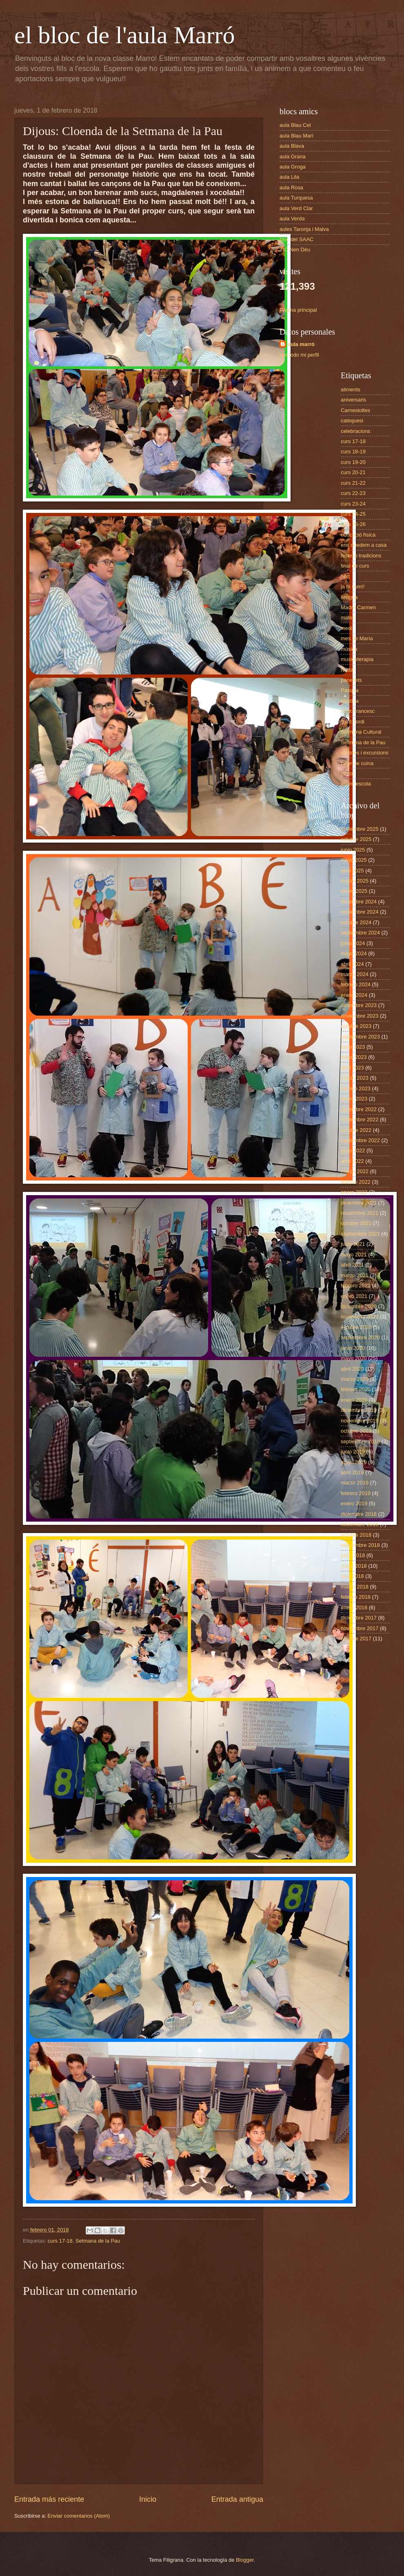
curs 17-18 (60, 2241)
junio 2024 (353, 943)
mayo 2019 (354, 1462)
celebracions (355, 431)
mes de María (357, 638)
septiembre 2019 (360, 1441)
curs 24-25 (353, 514)
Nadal (348, 670)
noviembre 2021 (359, 1213)
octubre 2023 (356, 1026)
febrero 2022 (356, 1182)
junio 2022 (353, 1150)
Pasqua (350, 690)
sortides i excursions (364, 753)
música (349, 649)
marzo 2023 (354, 1078)
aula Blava (292, 146)
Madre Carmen (358, 607)
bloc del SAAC (296, 239)
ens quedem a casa (363, 545)
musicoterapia (357, 659)
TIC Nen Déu (295, 249)
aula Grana (293, 156)
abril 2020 (352, 1369)
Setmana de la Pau (97, 2241)
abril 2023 (352, 1068)
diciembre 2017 (359, 1618)
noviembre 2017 (359, 1628)
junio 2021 (353, 1244)
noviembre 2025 (359, 829)
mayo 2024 (354, 953)
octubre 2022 (356, 1130)
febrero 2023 (356, 1088)
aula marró (301, 344)
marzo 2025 (354, 881)
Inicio (147, 2499)
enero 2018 (354, 1607)
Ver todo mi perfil (299, 355)
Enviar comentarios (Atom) (79, 2516)
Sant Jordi (352, 722)
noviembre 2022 (359, 1119)
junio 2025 (353, 850)
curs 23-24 (353, 504)
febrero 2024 (356, 984)
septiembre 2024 (360, 933)
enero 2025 (354, 891)
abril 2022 (352, 1161)
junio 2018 (353, 1555)
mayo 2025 (354, 860)
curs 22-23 (353, 493)
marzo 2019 (354, 1483)
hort (345, 576)
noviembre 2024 (359, 912)
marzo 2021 (354, 1275)
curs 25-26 (353, 524)
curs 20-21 (353, 472)
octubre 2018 (356, 1535)
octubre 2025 (356, 839)
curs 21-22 (353, 483)
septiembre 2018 (360, 1545)
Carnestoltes (355, 410)
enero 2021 (354, 1296)
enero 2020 (354, 1400)
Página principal (298, 310)
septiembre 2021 (360, 1234)
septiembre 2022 (360, 1140)
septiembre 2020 (360, 1337)
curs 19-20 (353, 462)
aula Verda (292, 218)
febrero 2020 (356, 1389)
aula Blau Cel (295, 125)
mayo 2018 (354, 1566)
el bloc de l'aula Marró (124, 35)
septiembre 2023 (360, 1037)
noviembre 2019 (359, 1421)
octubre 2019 (356, 1431)
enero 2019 (354, 1503)
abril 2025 (352, 871)
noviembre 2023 (359, 1016)
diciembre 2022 (359, 1109)
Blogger (245, 2560)
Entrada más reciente (49, 2499)
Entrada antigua (237, 2499)
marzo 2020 (354, 1379)
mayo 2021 (354, 1254)
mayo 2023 (354, 1057)
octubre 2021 (356, 1223)
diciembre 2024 (359, 902)
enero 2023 (354, 1099)
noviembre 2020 (359, 1317)
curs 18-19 (353, 451)
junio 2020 (353, 1348)
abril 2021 (352, 1265)
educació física (358, 535)
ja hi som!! (353, 587)
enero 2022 (354, 1192)
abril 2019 (352, 1472)
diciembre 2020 (359, 1306)
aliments (350, 389)
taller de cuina (357, 763)
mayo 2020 (354, 1358)
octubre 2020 (356, 1327)
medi (346, 628)
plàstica (350, 701)
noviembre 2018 (359, 1524)
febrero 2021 (356, 1285)
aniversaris (353, 400)
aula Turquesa (296, 198)
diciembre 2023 (359, 1005)
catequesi (352, 420)
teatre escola (356, 784)
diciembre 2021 (359, 1203)
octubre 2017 (356, 1638)
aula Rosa (291, 187)
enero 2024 (354, 995)
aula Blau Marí (296, 136)
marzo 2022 (354, 1171)
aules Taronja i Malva (304, 229)
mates (348, 618)
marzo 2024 (354, 974)
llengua (349, 597)
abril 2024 (352, 964)
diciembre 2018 (359, 1514)
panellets (351, 680)
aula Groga (293, 167)
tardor (348, 773)
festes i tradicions (361, 555)
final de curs (355, 566)
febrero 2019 (356, 1493)
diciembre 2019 (359, 1410)
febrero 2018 (356, 1597)
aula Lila (289, 177)
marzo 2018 (354, 1587)
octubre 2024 (356, 922)
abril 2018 (352, 1576)
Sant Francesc (358, 711)
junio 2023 (353, 1047)
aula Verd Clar (296, 208)
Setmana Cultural (361, 732)
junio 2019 (353, 1452)
